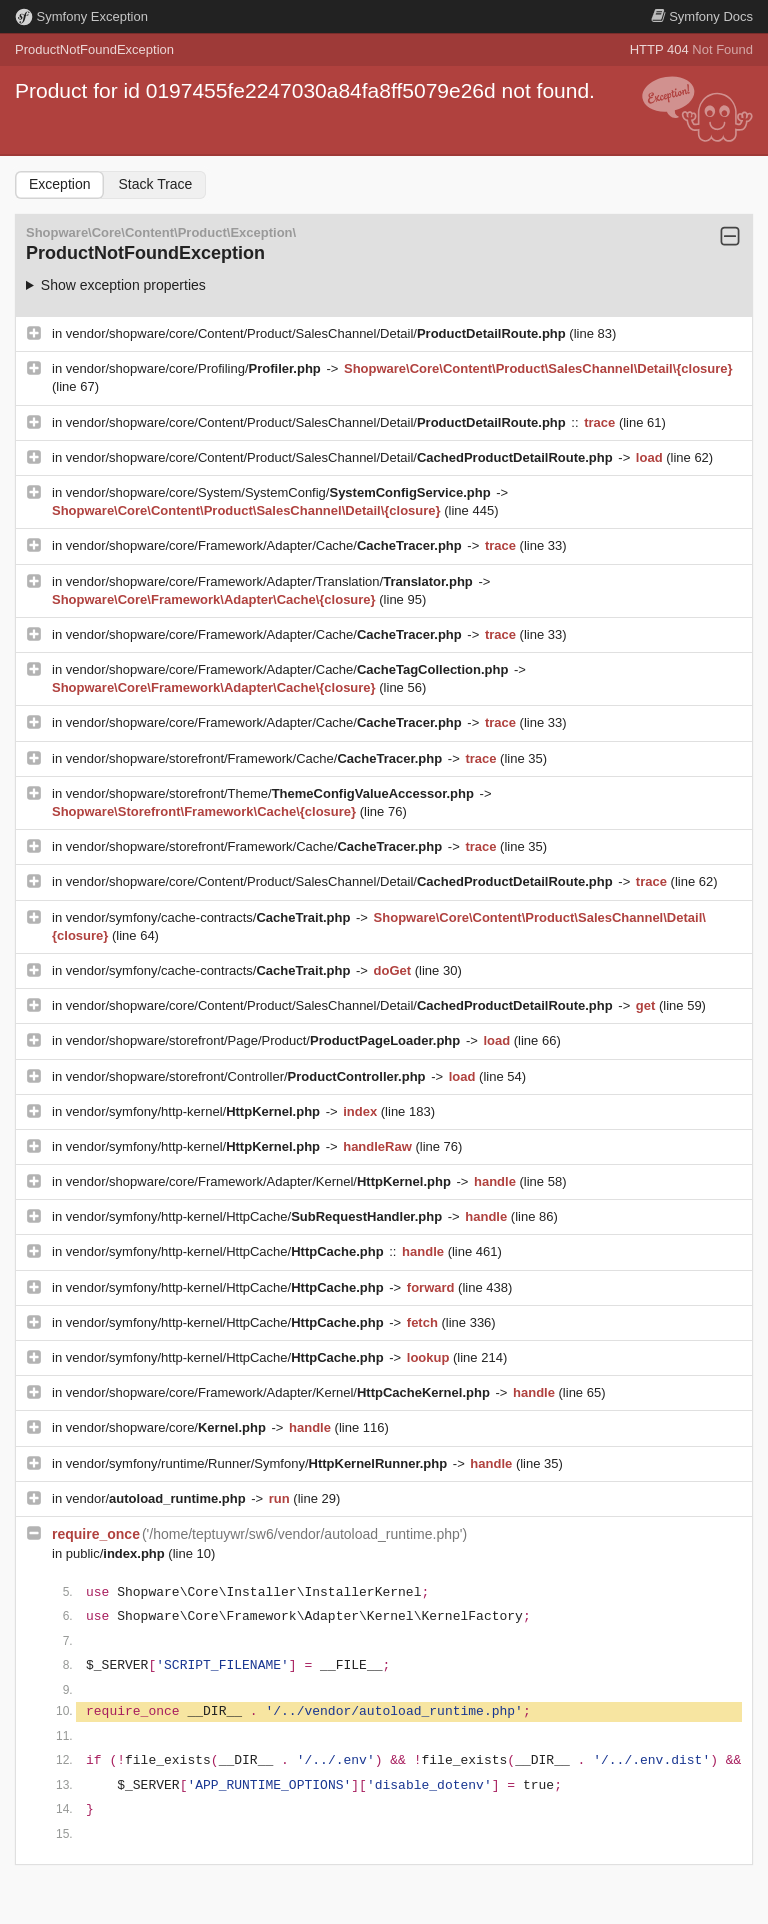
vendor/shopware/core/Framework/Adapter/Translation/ (271, 581)
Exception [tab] (59, 184)
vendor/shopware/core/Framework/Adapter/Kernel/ (260, 1181)
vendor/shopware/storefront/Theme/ (272, 793)
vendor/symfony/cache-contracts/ (210, 917)
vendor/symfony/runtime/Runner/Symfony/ (258, 1463)
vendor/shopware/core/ (168, 1427)
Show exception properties (123, 285)
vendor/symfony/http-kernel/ (195, 1111)
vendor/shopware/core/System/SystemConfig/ (280, 492)
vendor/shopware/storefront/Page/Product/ (265, 1040)
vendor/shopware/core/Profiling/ (195, 368)
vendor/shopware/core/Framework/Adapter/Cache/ (266, 545)
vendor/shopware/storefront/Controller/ (247, 1076)
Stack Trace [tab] (155, 184)
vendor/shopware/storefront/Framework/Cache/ (256, 758)
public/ (117, 1553)
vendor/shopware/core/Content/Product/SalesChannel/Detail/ (318, 333)
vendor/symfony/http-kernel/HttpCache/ (256, 1216)
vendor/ (158, 1498)
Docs (702, 16)
